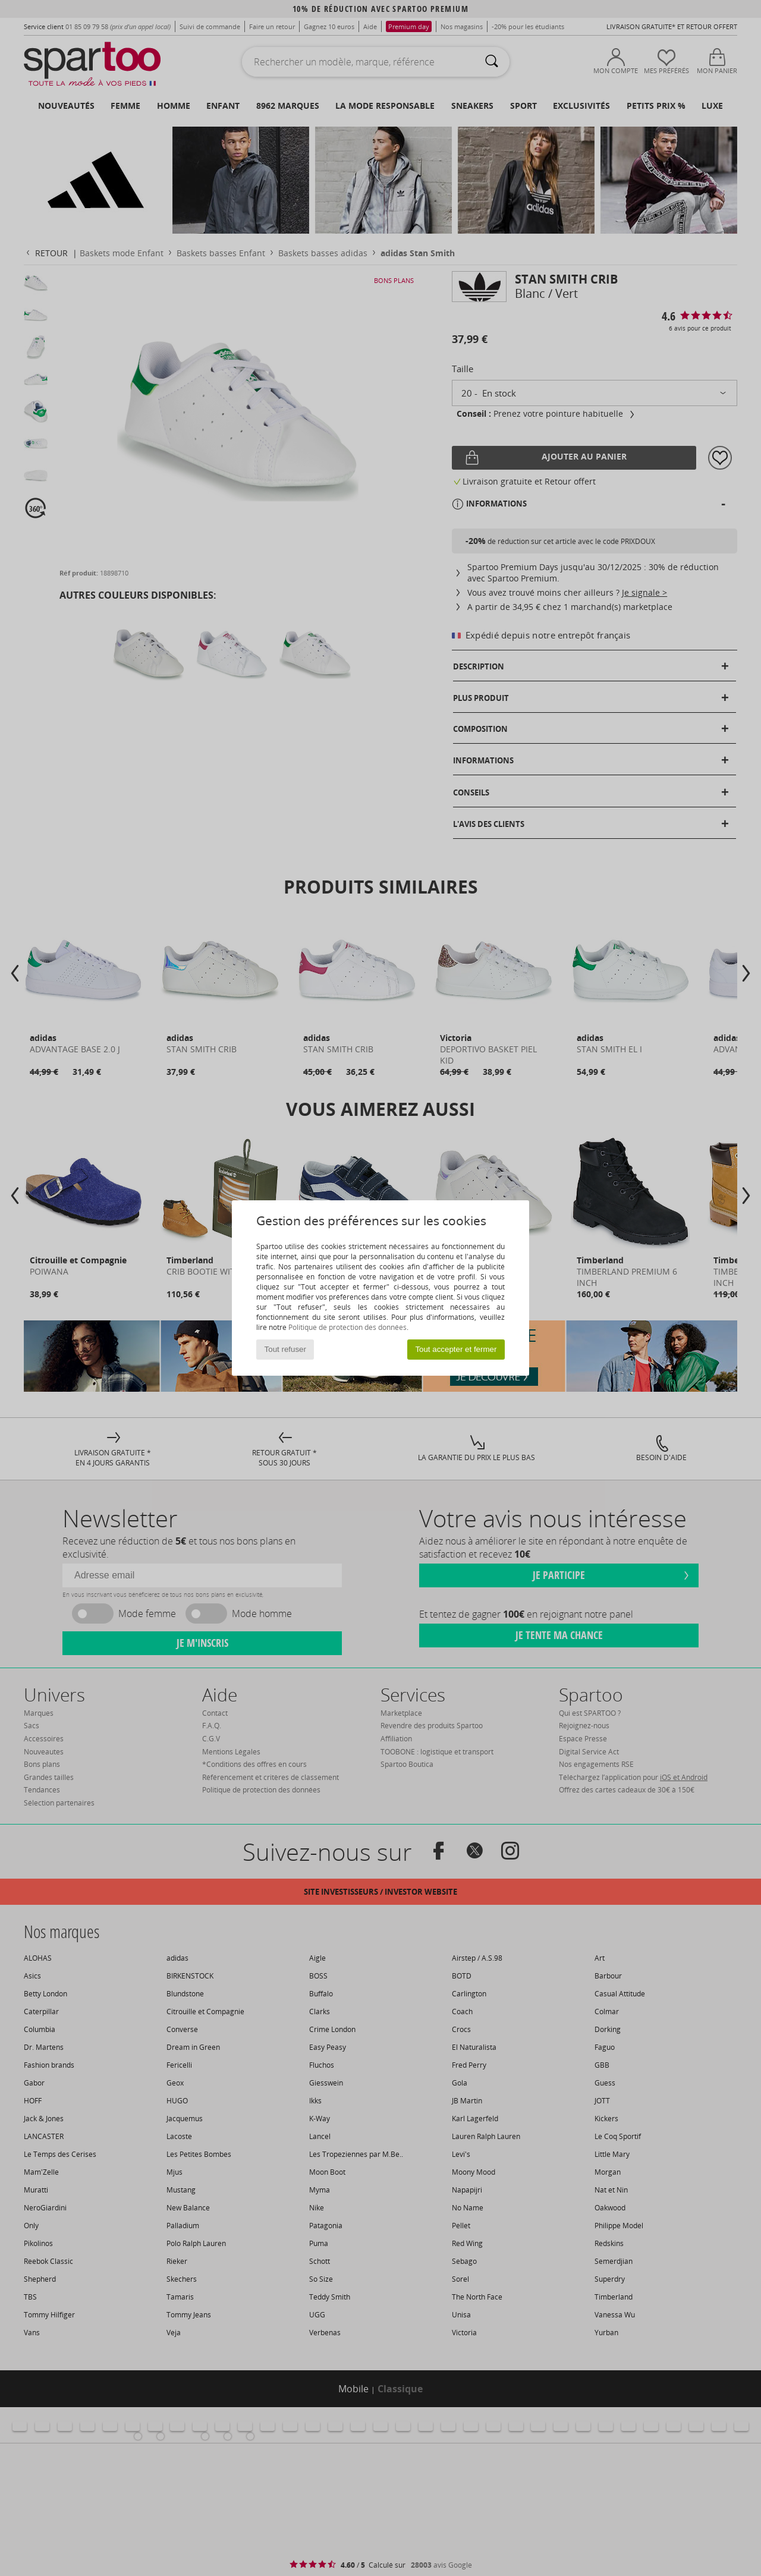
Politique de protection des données (347, 1327)
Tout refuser (285, 1349)
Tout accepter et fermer (455, 1349)
